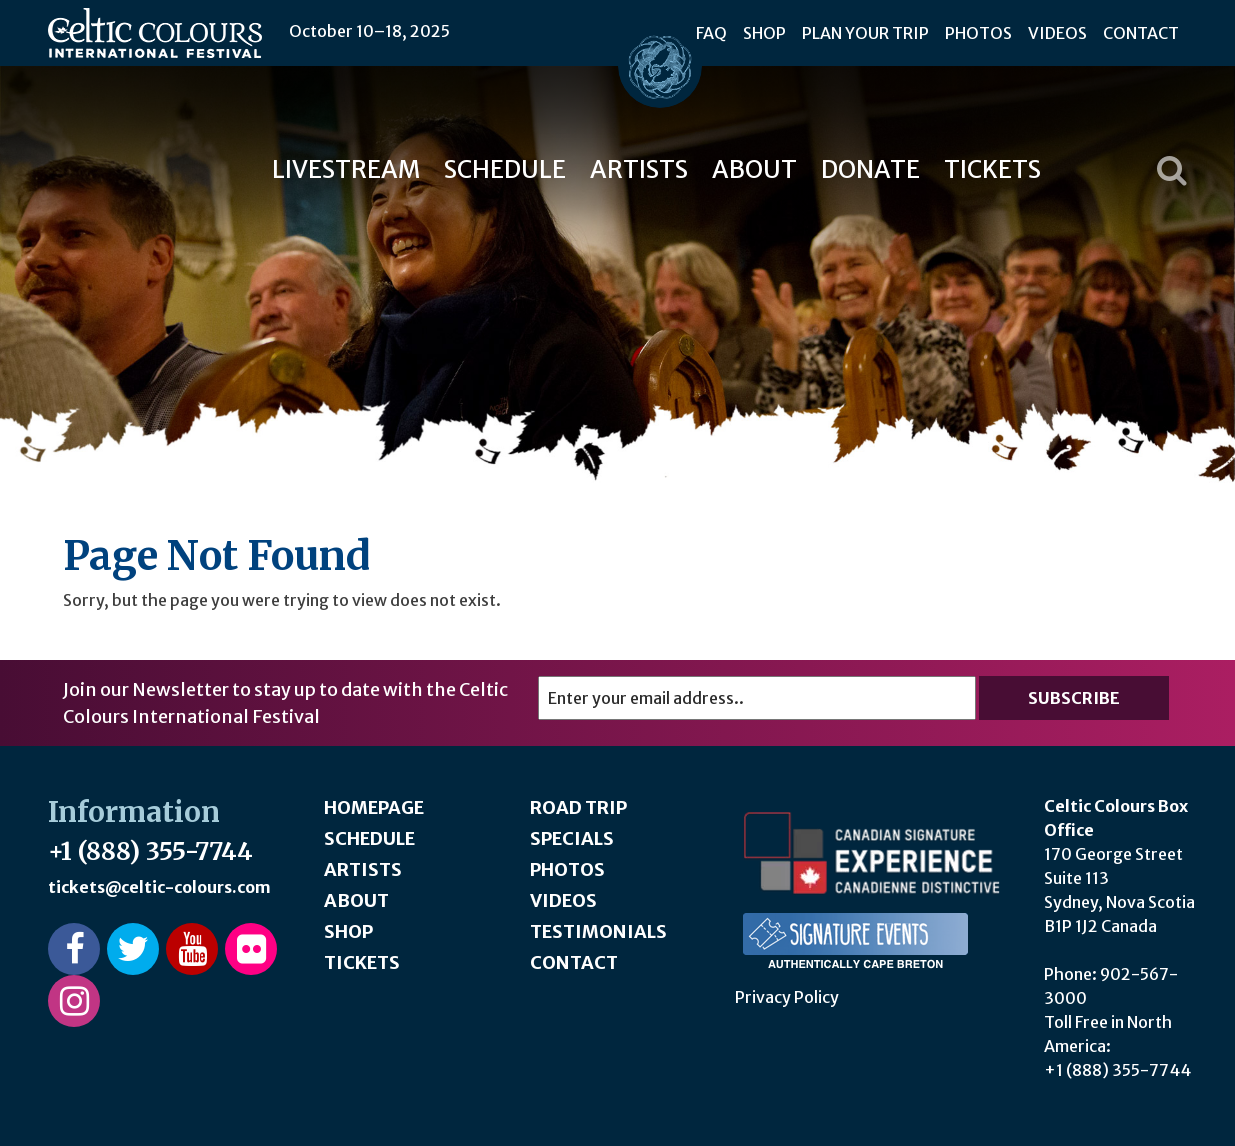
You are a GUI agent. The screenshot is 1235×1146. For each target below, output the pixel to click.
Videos (1057, 33)
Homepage (374, 807)
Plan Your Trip (865, 33)
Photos (978, 33)
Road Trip (578, 807)
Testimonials (598, 931)
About (754, 169)
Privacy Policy (787, 997)
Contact (1141, 33)
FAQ (711, 33)
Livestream (346, 169)
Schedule (505, 169)
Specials (572, 838)
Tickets (992, 169)
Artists (639, 169)
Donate (870, 169)
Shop (764, 33)
